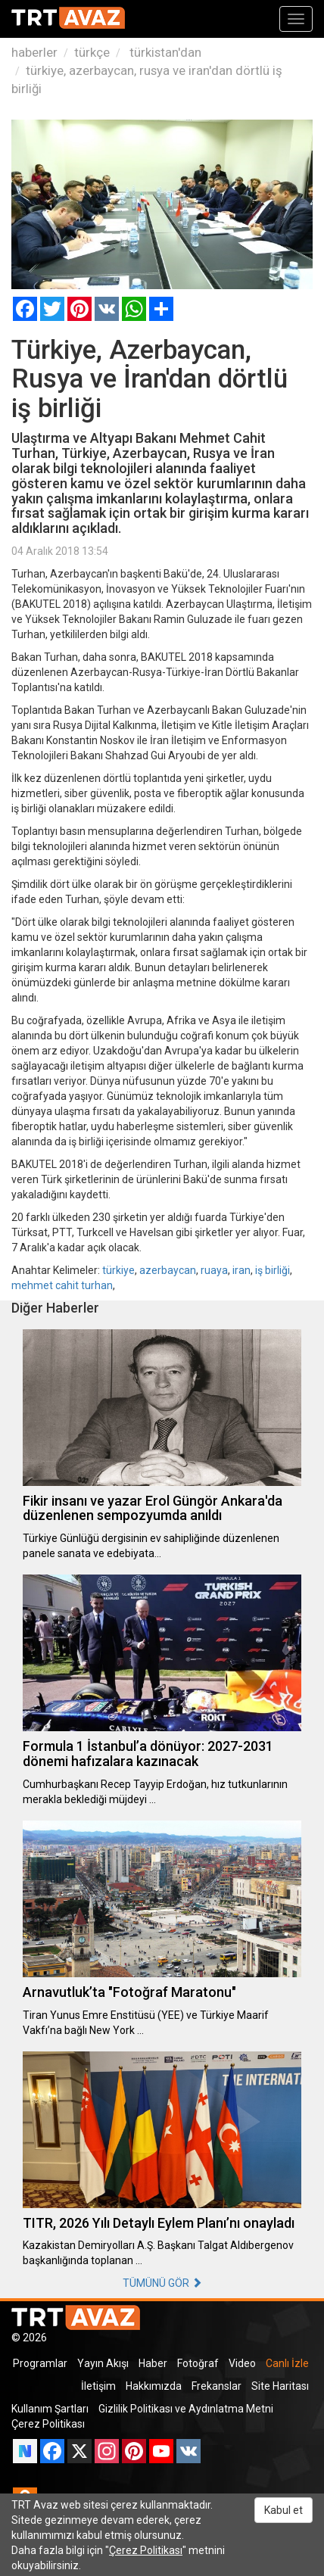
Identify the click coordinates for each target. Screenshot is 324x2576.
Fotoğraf (198, 2363)
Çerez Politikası (48, 2424)
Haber (153, 2363)
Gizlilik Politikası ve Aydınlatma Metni (185, 2409)
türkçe (92, 52)
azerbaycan (167, 1270)
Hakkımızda (154, 2386)
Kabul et (283, 2510)
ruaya (214, 1270)
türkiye (118, 1270)
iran (241, 1270)
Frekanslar (216, 2386)
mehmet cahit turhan (62, 1285)
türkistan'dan (163, 52)
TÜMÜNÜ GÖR (162, 2283)
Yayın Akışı (103, 2363)
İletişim (98, 2386)
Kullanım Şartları (50, 2409)
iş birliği (272, 1270)
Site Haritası (280, 2386)
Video (242, 2363)
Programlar (40, 2363)
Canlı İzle (287, 2363)
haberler (34, 52)
